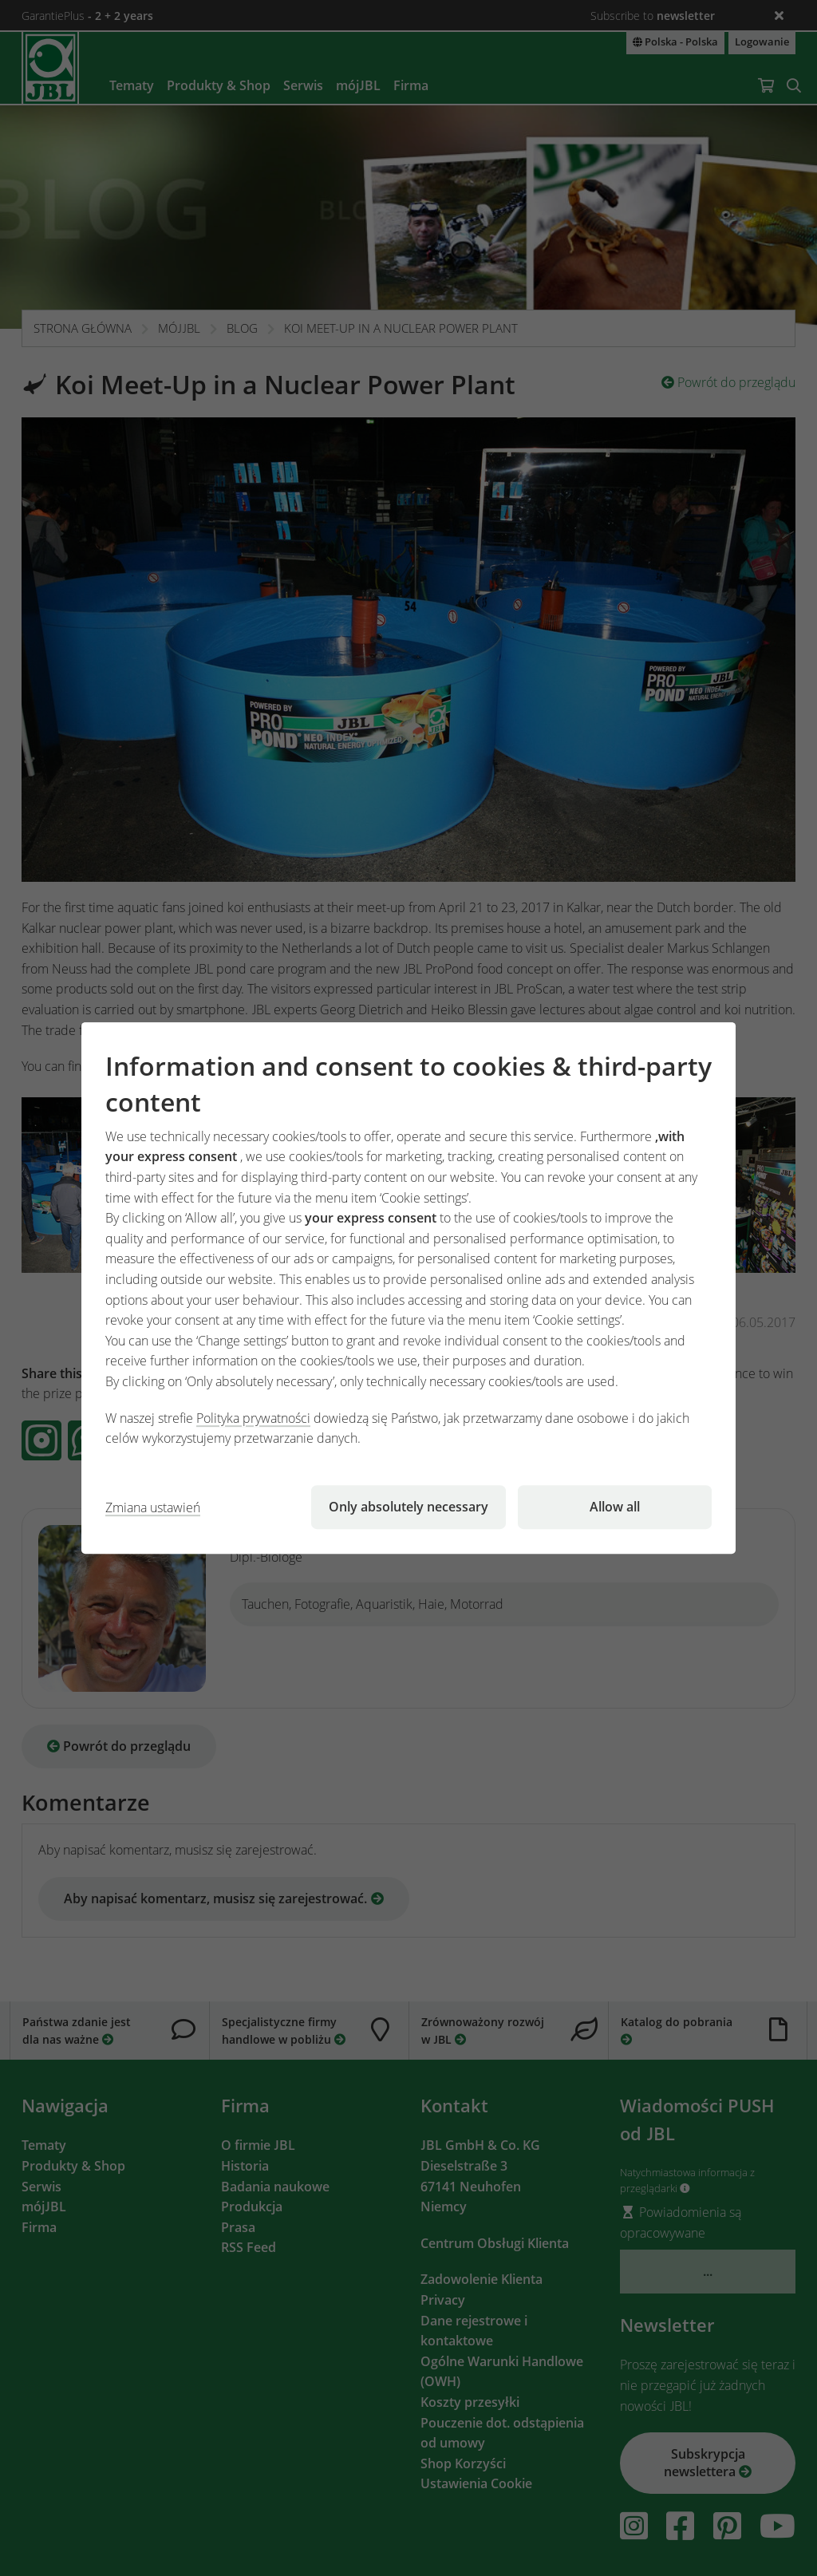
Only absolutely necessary (408, 1506)
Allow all (615, 1506)
